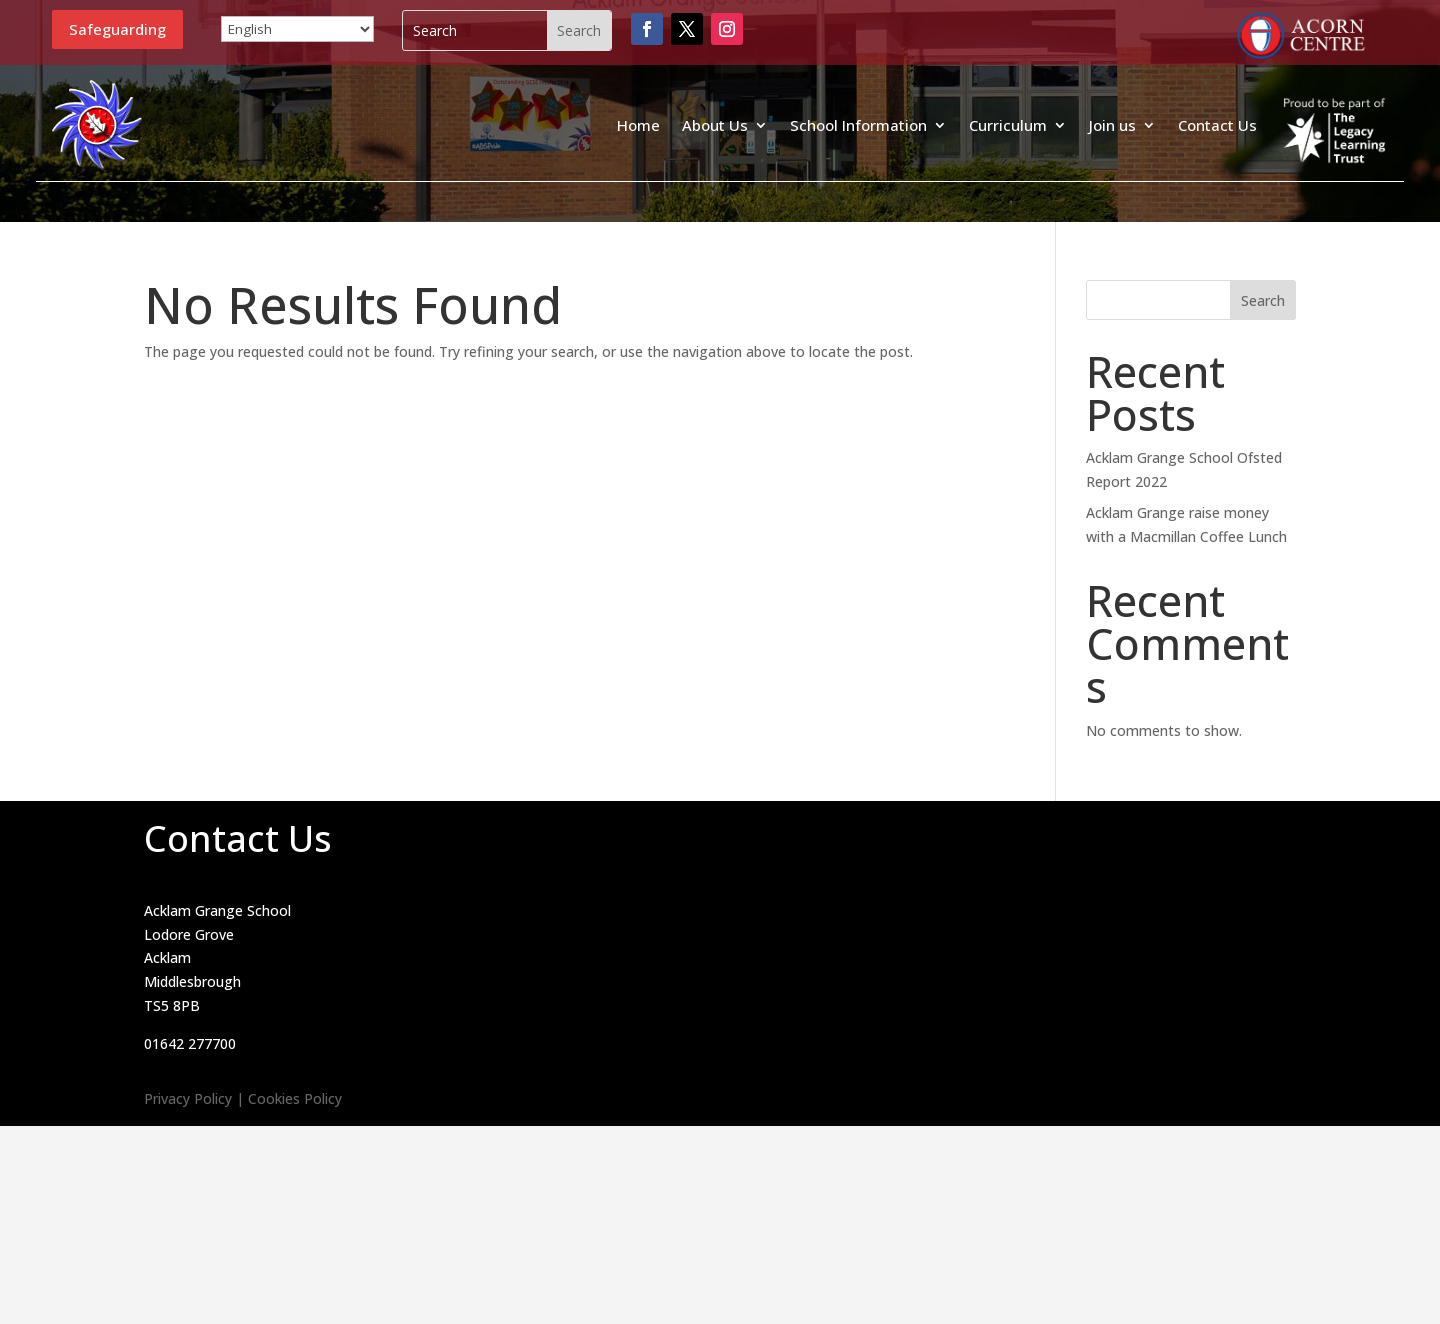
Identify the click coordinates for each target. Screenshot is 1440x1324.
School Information (858, 125)
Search (1263, 300)
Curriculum (1008, 125)
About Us (715, 125)
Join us (1112, 125)
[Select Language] (297, 29)
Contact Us (1217, 125)
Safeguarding (117, 29)
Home (638, 125)
